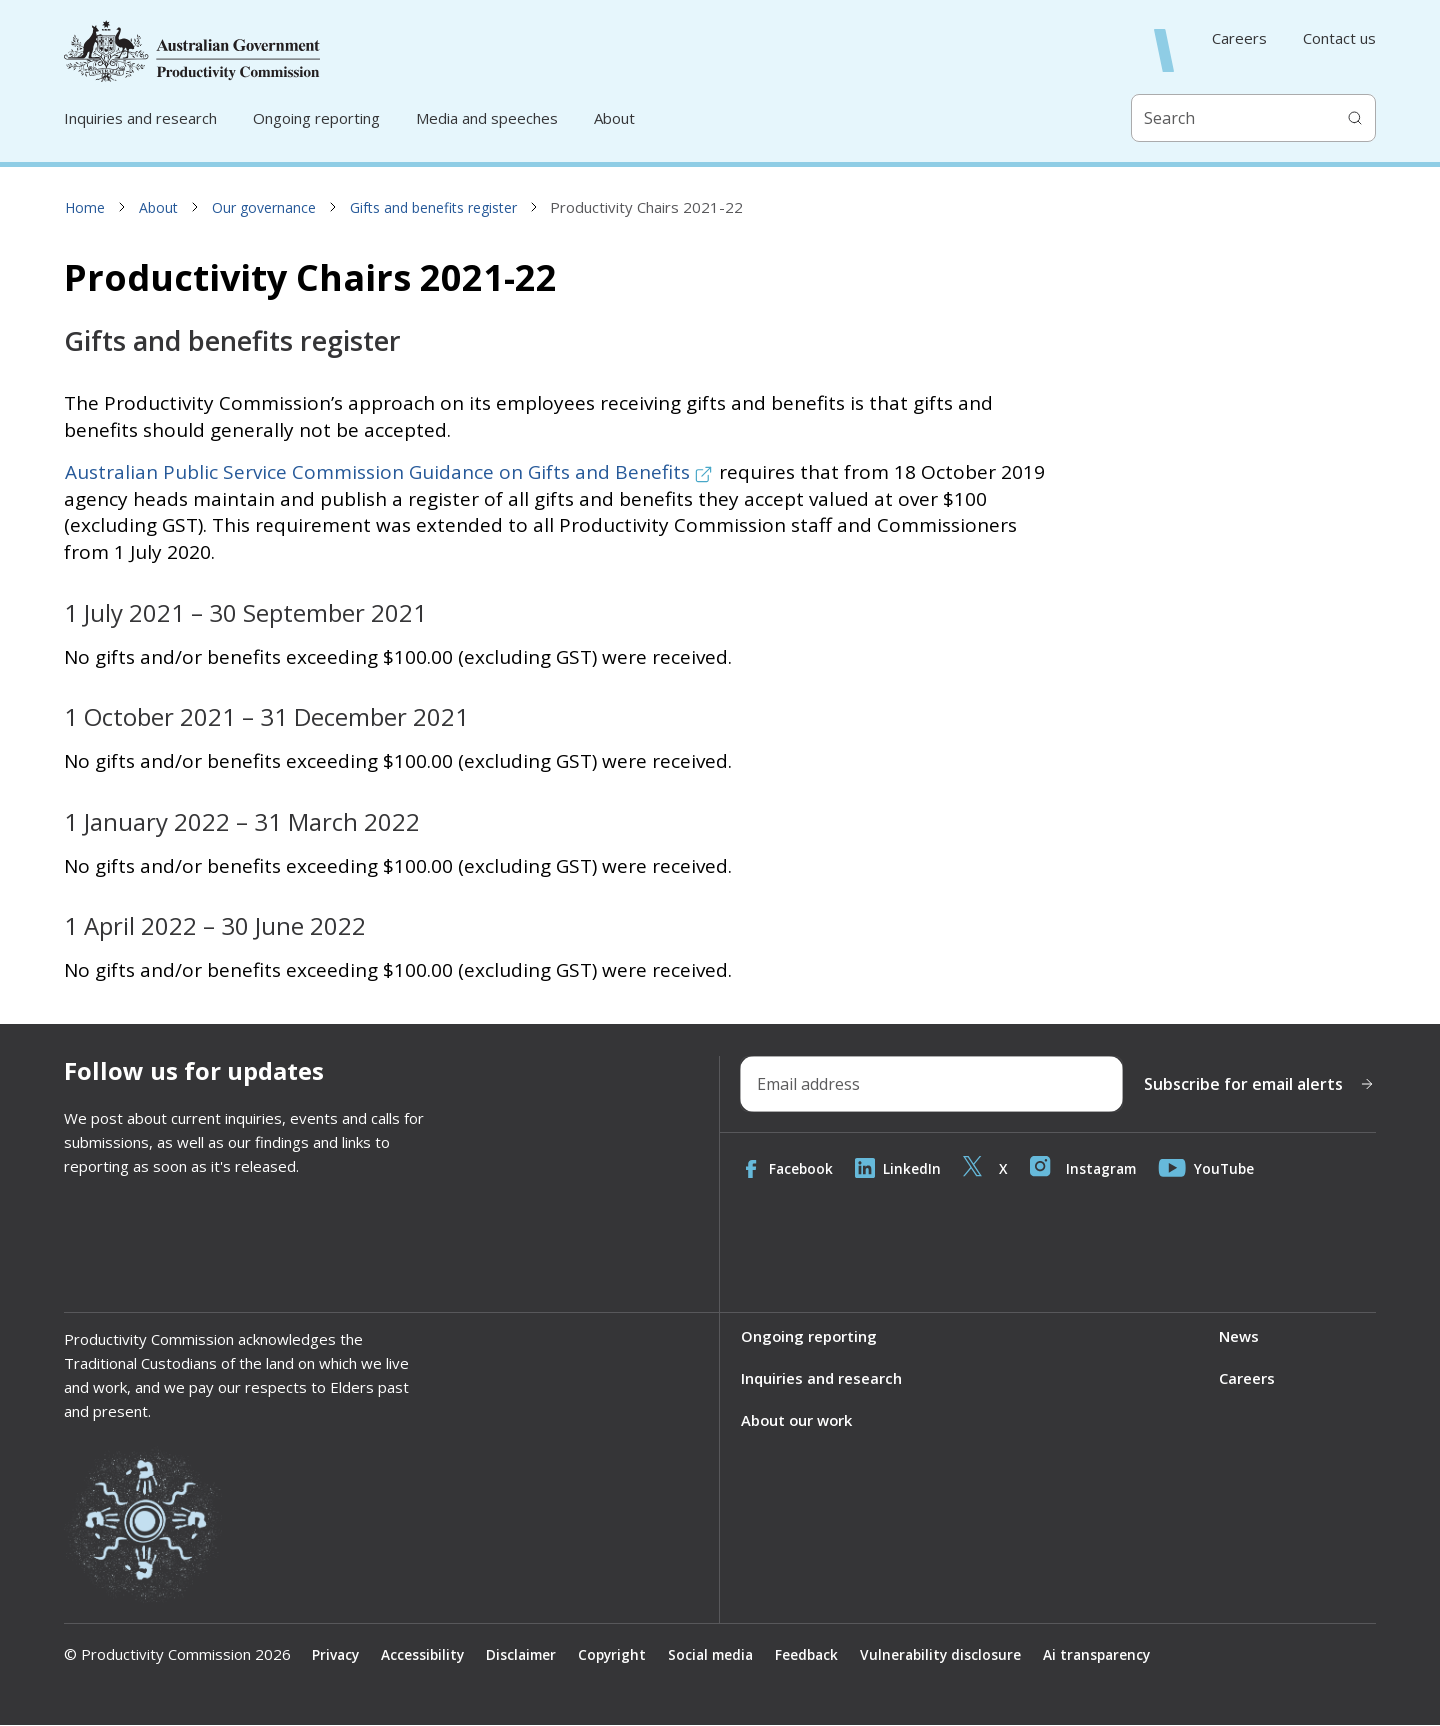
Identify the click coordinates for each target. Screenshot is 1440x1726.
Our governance (264, 207)
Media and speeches (487, 118)
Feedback (817, 1654)
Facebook (788, 1168)
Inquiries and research (140, 118)
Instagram (1087, 1168)
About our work (798, 1421)
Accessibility (424, 1654)
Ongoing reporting (316, 118)
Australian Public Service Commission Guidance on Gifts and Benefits (389, 472)
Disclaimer (524, 1654)
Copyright (617, 1654)
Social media (718, 1654)
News (1239, 1336)
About (614, 118)
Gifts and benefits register (433, 207)
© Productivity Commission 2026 (177, 1654)
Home (85, 207)
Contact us (1339, 38)
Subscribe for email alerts (1259, 1084)
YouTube (1212, 1168)
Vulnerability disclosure (953, 1654)
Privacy (336, 1654)
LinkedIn (900, 1168)
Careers (1239, 38)
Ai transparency (1112, 1654)
